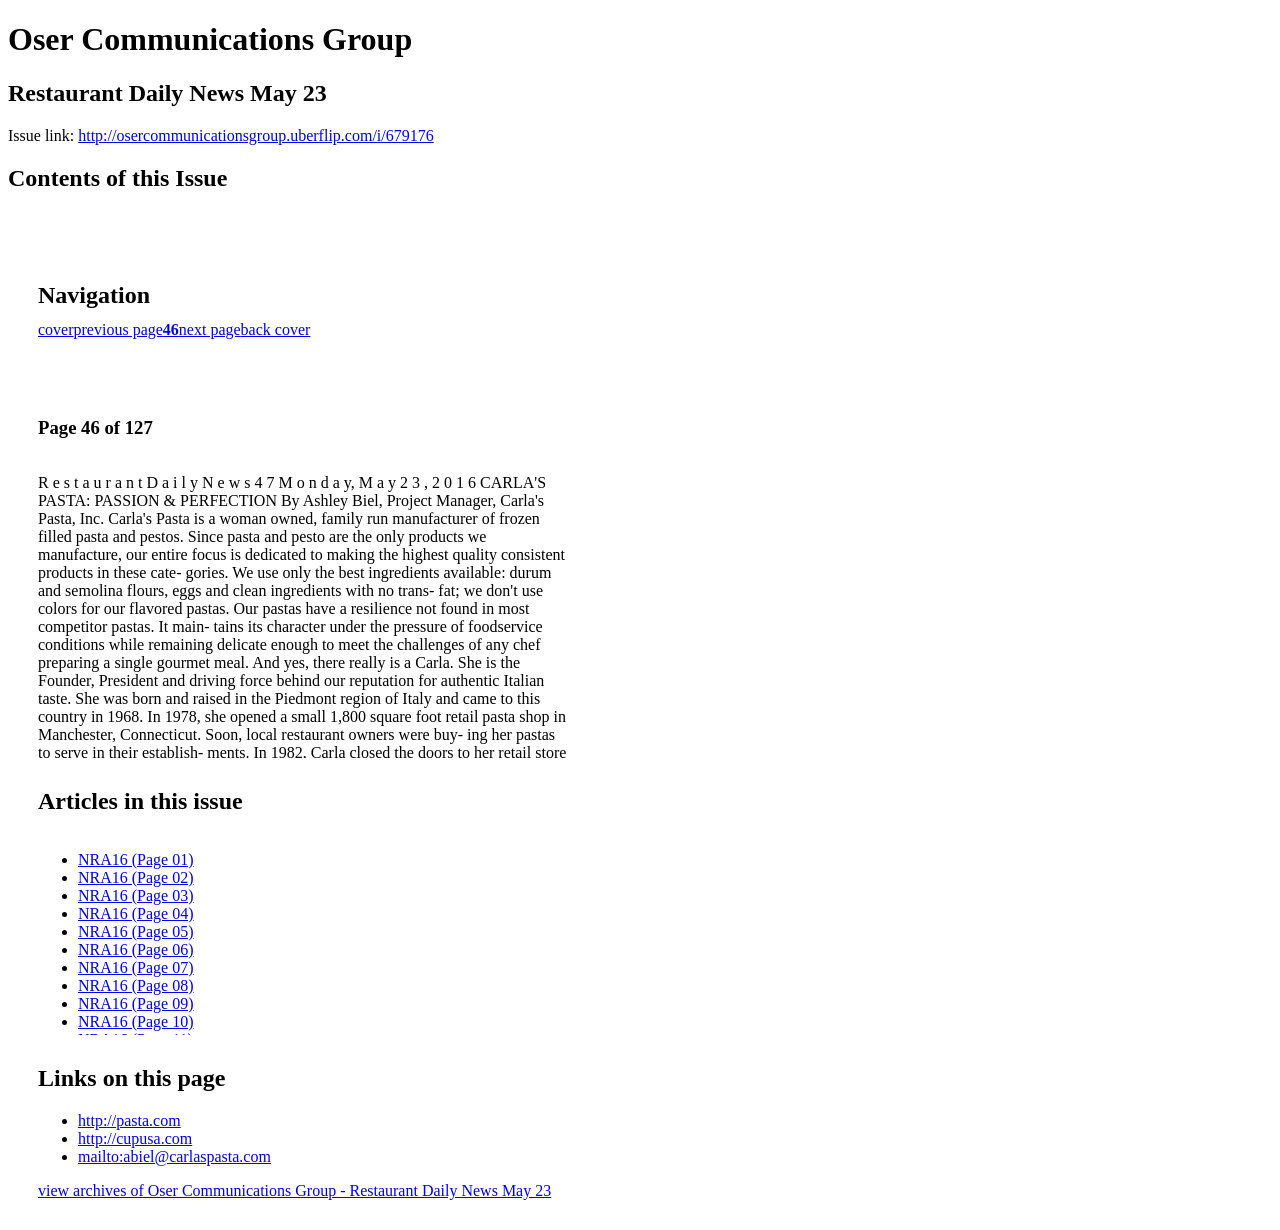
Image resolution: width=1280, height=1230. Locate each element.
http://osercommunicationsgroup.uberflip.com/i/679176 (256, 135)
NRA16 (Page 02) (136, 877)
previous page (118, 329)
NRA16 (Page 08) (136, 985)
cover (56, 329)
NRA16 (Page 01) (136, 859)
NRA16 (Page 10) (136, 1021)
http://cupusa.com (135, 1138)
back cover (276, 329)
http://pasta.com (129, 1120)
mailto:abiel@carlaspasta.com (174, 1156)
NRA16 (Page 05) (136, 931)
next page (210, 329)
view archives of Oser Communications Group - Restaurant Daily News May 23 (294, 1190)
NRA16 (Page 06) (136, 949)
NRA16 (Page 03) (136, 895)
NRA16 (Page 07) (136, 967)
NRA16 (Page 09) (136, 1003)
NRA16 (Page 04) (136, 913)
